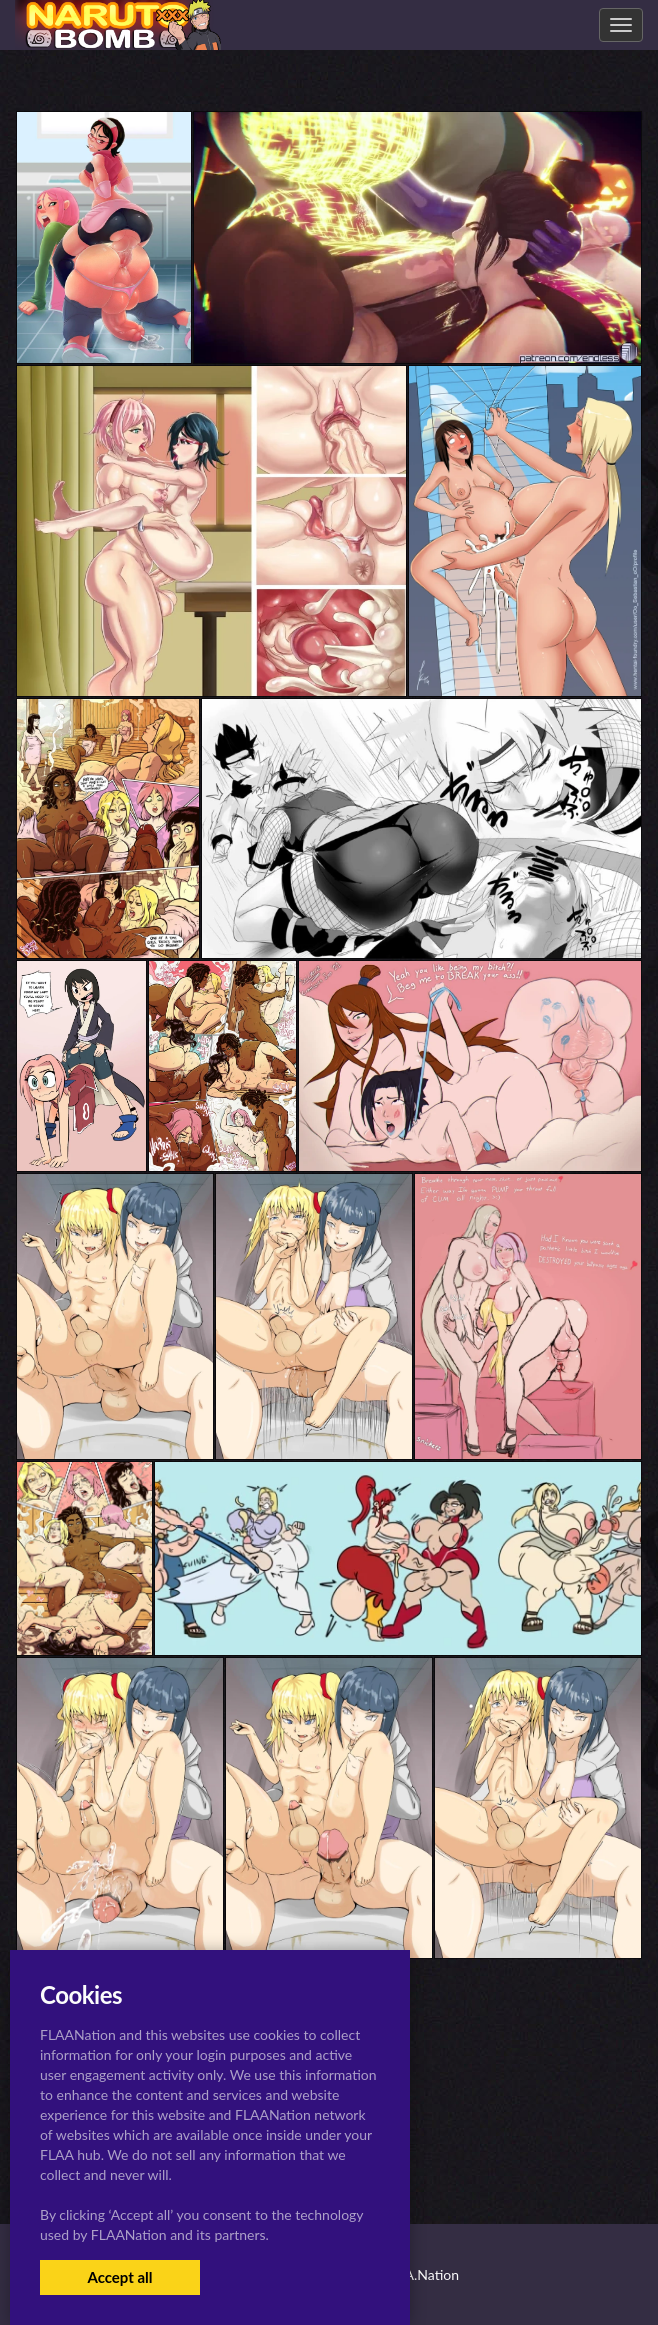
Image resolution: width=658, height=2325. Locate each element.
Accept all (119, 2277)
